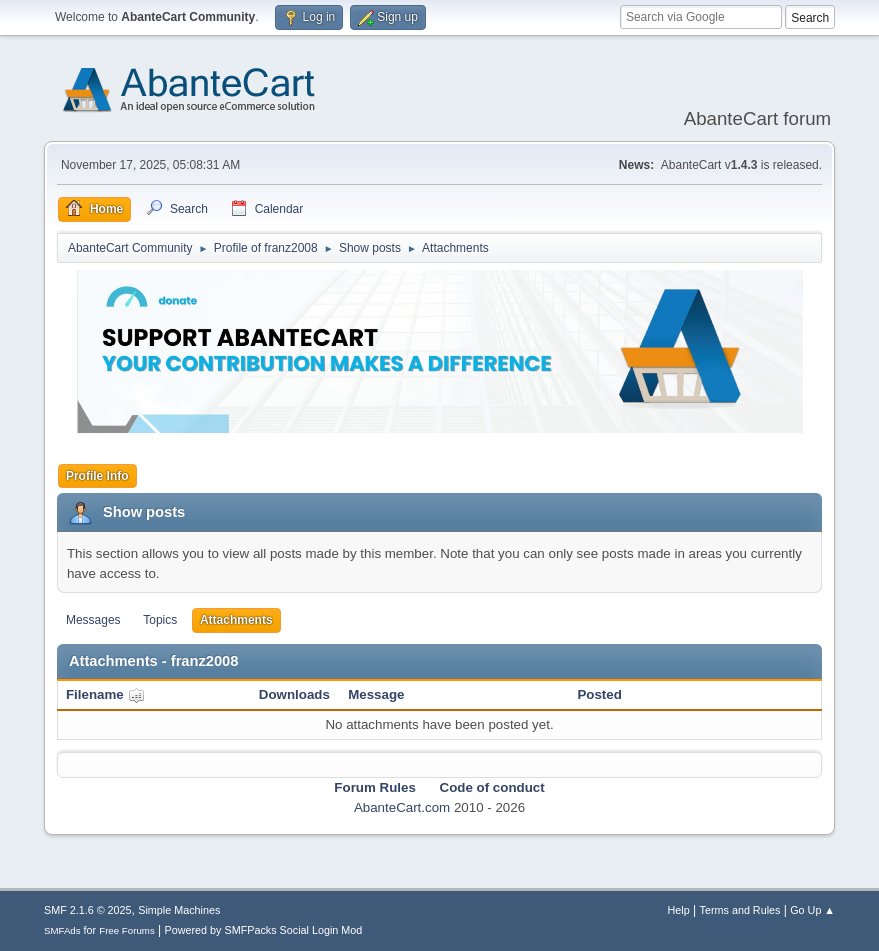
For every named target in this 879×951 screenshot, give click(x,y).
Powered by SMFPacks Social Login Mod (264, 930)
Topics (160, 620)
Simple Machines (179, 910)
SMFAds (62, 930)
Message (376, 694)
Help (679, 910)
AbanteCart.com (402, 807)
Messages (93, 620)
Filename (105, 694)
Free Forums (127, 930)
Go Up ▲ (812, 910)
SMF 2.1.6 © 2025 (88, 910)
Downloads (294, 694)
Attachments (236, 620)
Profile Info (97, 476)
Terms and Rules (740, 910)
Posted (599, 694)
